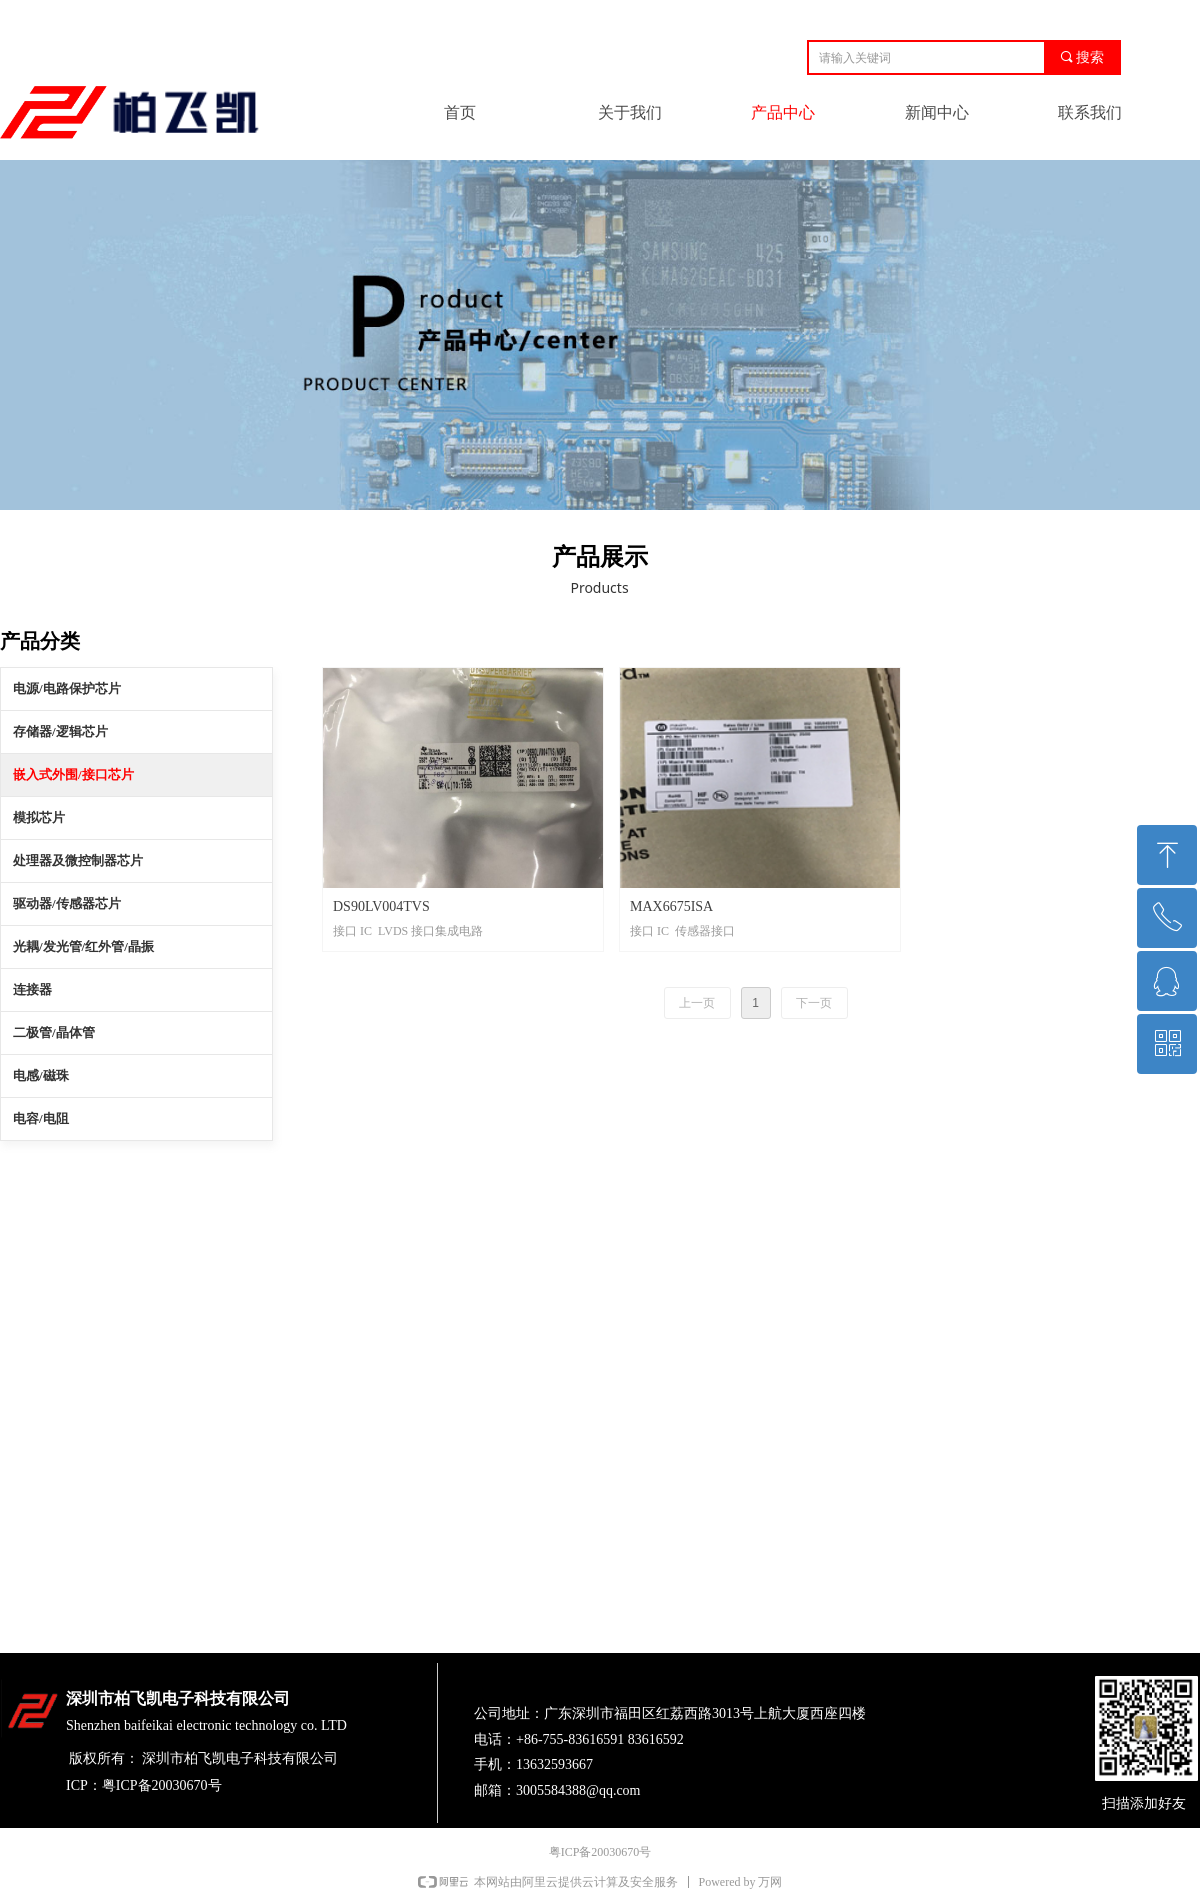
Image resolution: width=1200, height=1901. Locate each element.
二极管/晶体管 (54, 1032)
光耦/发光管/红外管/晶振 (83, 946)
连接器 (32, 989)
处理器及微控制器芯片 (78, 860)
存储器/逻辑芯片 (60, 731)
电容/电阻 (41, 1118)
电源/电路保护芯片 (67, 688)
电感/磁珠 (41, 1075)
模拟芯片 (39, 817)
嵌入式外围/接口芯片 (73, 774)
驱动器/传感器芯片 (67, 903)
